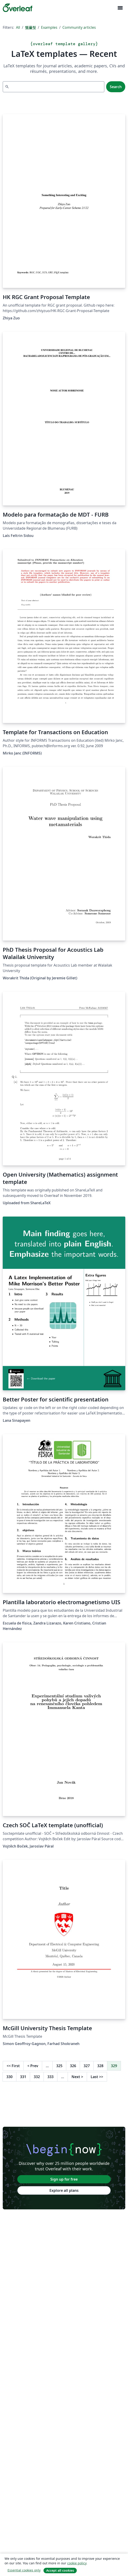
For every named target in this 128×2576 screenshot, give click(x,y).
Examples (49, 27)
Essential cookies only (24, 2570)
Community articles (79, 27)
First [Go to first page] (13, 2065)
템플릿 (30, 27)
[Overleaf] (17, 8)
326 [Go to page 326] (73, 2065)
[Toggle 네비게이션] (120, 8)
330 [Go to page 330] (9, 2076)
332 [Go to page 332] (37, 2076)
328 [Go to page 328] (100, 2065)
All (18, 27)
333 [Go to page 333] (50, 2076)
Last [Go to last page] (97, 2076)
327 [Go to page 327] (87, 2065)
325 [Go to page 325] (59, 2065)
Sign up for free (64, 2179)
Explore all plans (64, 2190)
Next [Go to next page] (77, 2076)
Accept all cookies (60, 2570)
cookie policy (76, 2563)
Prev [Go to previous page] (32, 2065)
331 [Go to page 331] (23, 2076)
